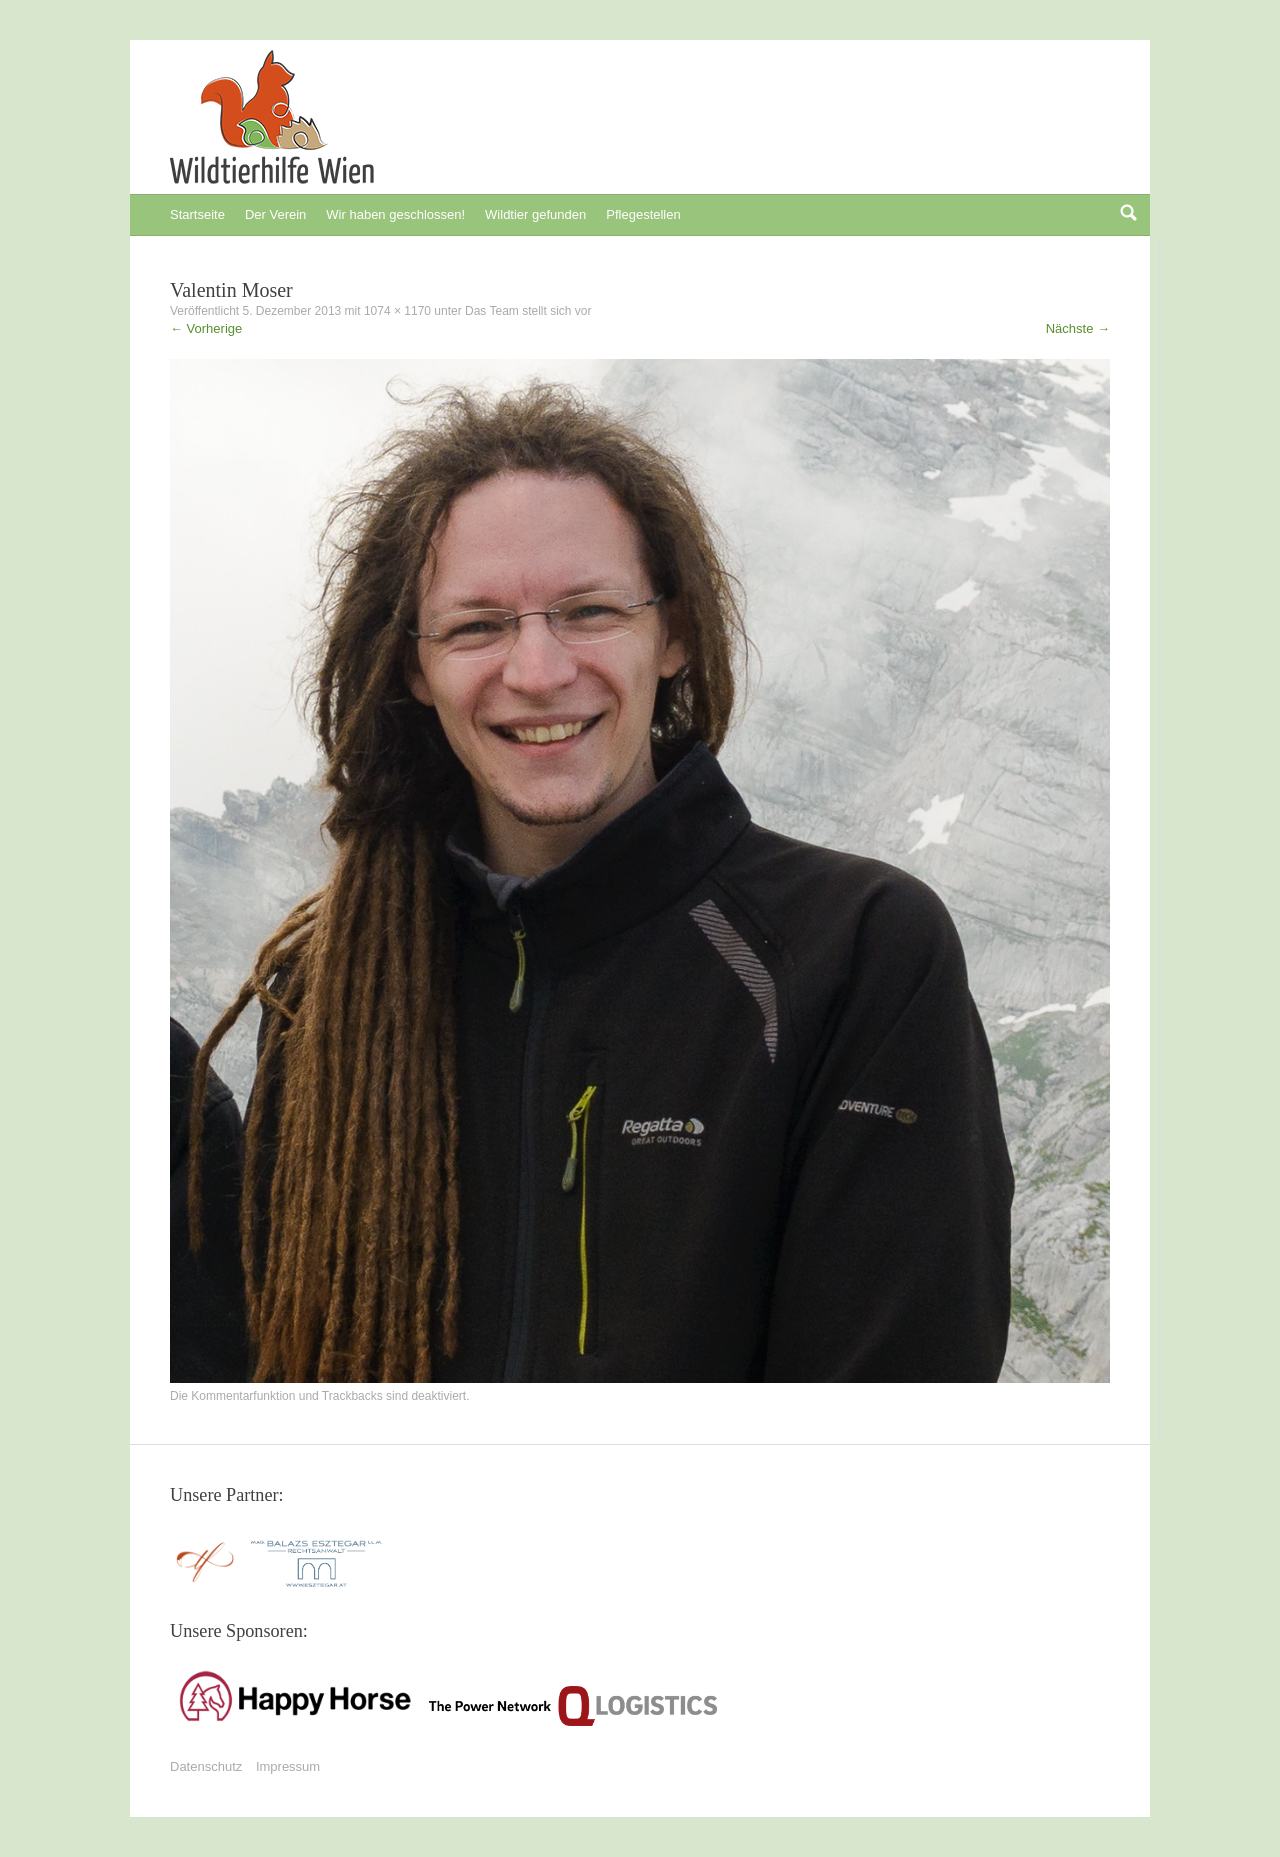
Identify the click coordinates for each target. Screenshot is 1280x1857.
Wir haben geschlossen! (395, 214)
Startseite (197, 214)
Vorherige (206, 328)
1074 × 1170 (397, 311)
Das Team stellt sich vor (528, 311)
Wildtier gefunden (535, 214)
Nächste (1078, 328)
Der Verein (275, 214)
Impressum (288, 1766)
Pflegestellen (643, 214)
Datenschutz (206, 1766)
